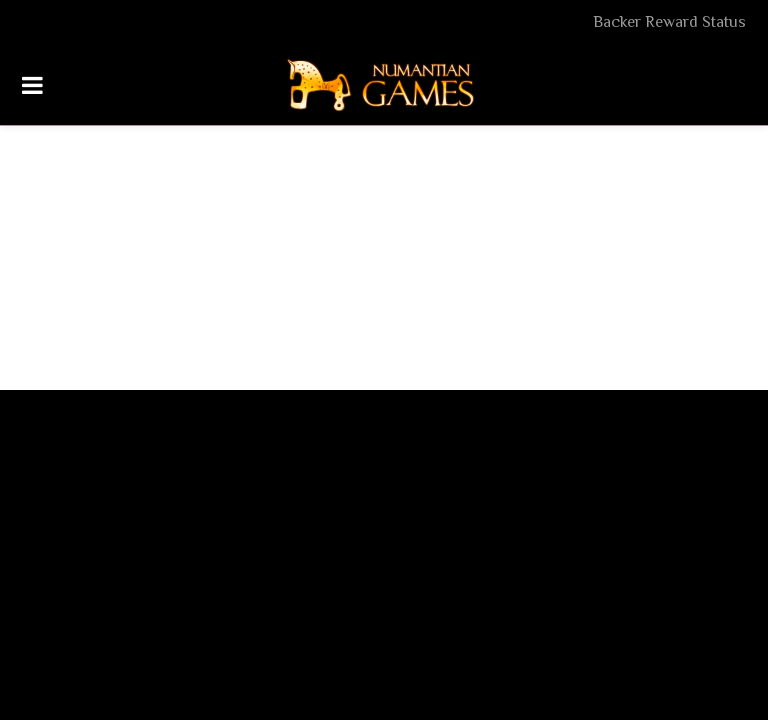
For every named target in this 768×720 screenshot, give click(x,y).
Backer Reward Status (669, 22)
